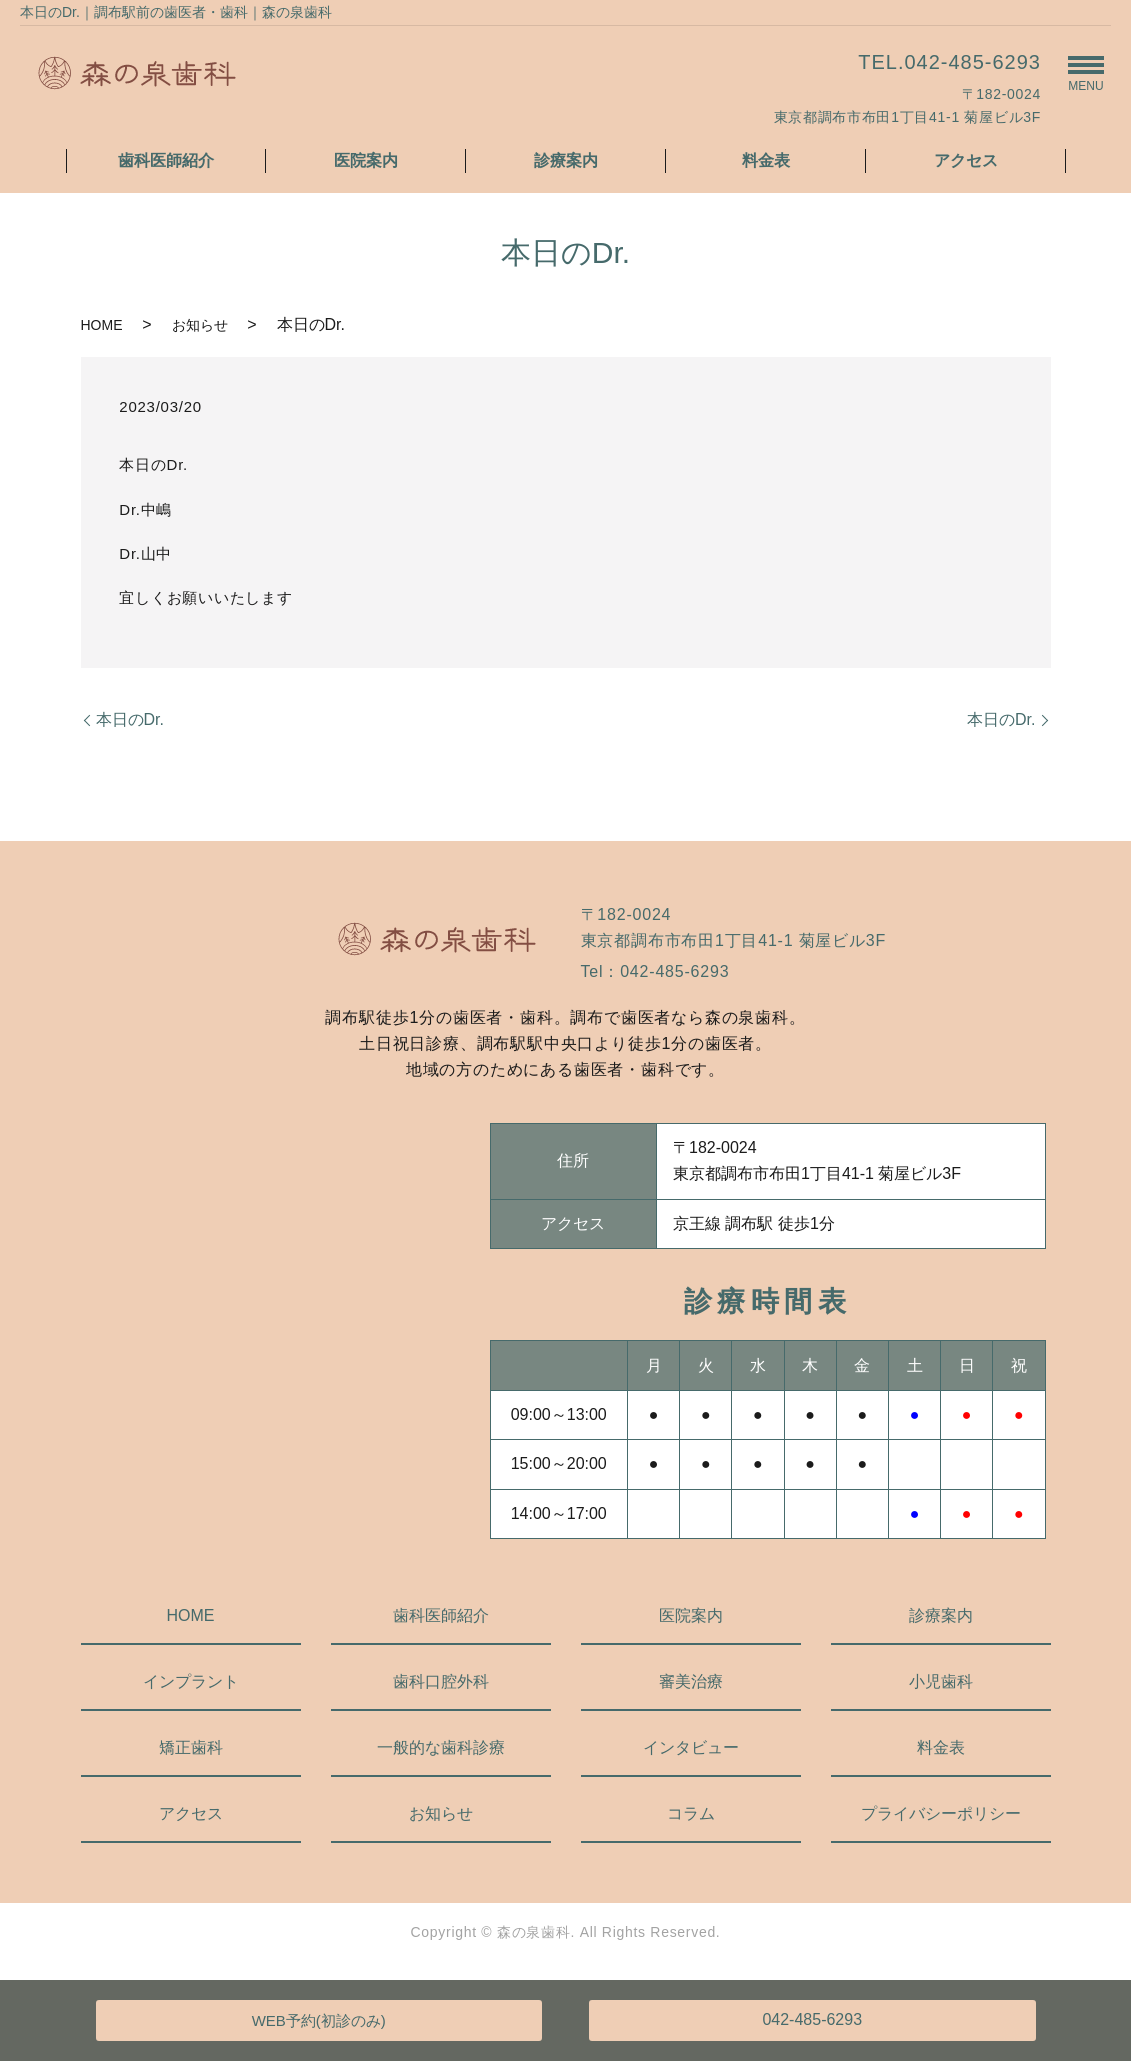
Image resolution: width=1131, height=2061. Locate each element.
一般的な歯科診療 (441, 1747)
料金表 (766, 160)
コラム (691, 1813)
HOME (102, 325)
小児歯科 (941, 1681)
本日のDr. (130, 719)
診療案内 (566, 160)
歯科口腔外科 (441, 1681)
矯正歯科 (191, 1747)
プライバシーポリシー (941, 1813)
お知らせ (200, 325)
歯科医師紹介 (166, 160)
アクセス (966, 160)
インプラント (191, 1681)
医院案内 (366, 160)
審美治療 (691, 1681)
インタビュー (691, 1747)
